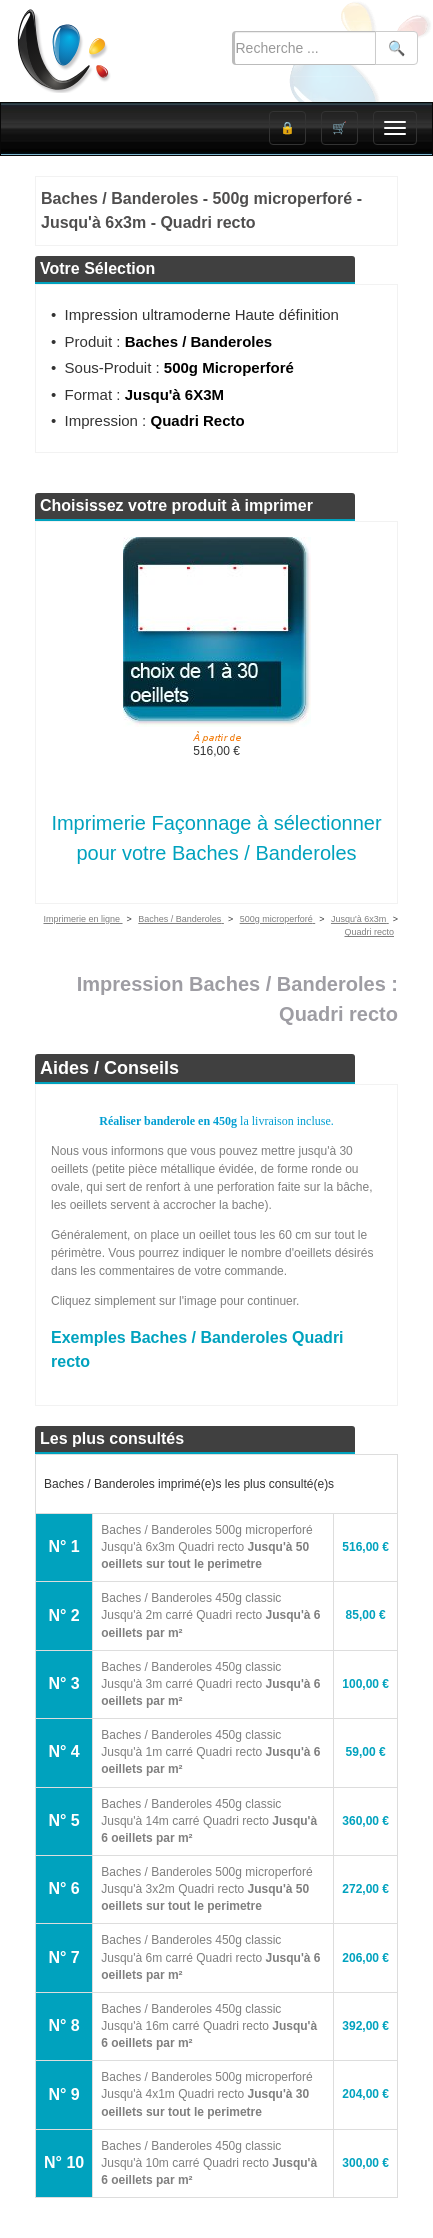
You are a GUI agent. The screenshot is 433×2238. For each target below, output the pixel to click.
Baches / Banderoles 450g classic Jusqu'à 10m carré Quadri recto (209, 2163)
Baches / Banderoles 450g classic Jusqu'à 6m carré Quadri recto (210, 1957)
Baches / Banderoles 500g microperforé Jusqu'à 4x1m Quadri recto (206, 2094)
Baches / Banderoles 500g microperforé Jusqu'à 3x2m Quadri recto (206, 1889)
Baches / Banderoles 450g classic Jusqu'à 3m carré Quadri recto (210, 1684)
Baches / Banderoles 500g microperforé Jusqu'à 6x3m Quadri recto (206, 1547)
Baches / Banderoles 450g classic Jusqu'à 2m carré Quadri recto (210, 1615)
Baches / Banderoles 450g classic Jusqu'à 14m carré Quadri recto (209, 1821)
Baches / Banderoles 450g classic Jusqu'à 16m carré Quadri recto (209, 2026)
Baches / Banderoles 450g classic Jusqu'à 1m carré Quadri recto (210, 1752)
